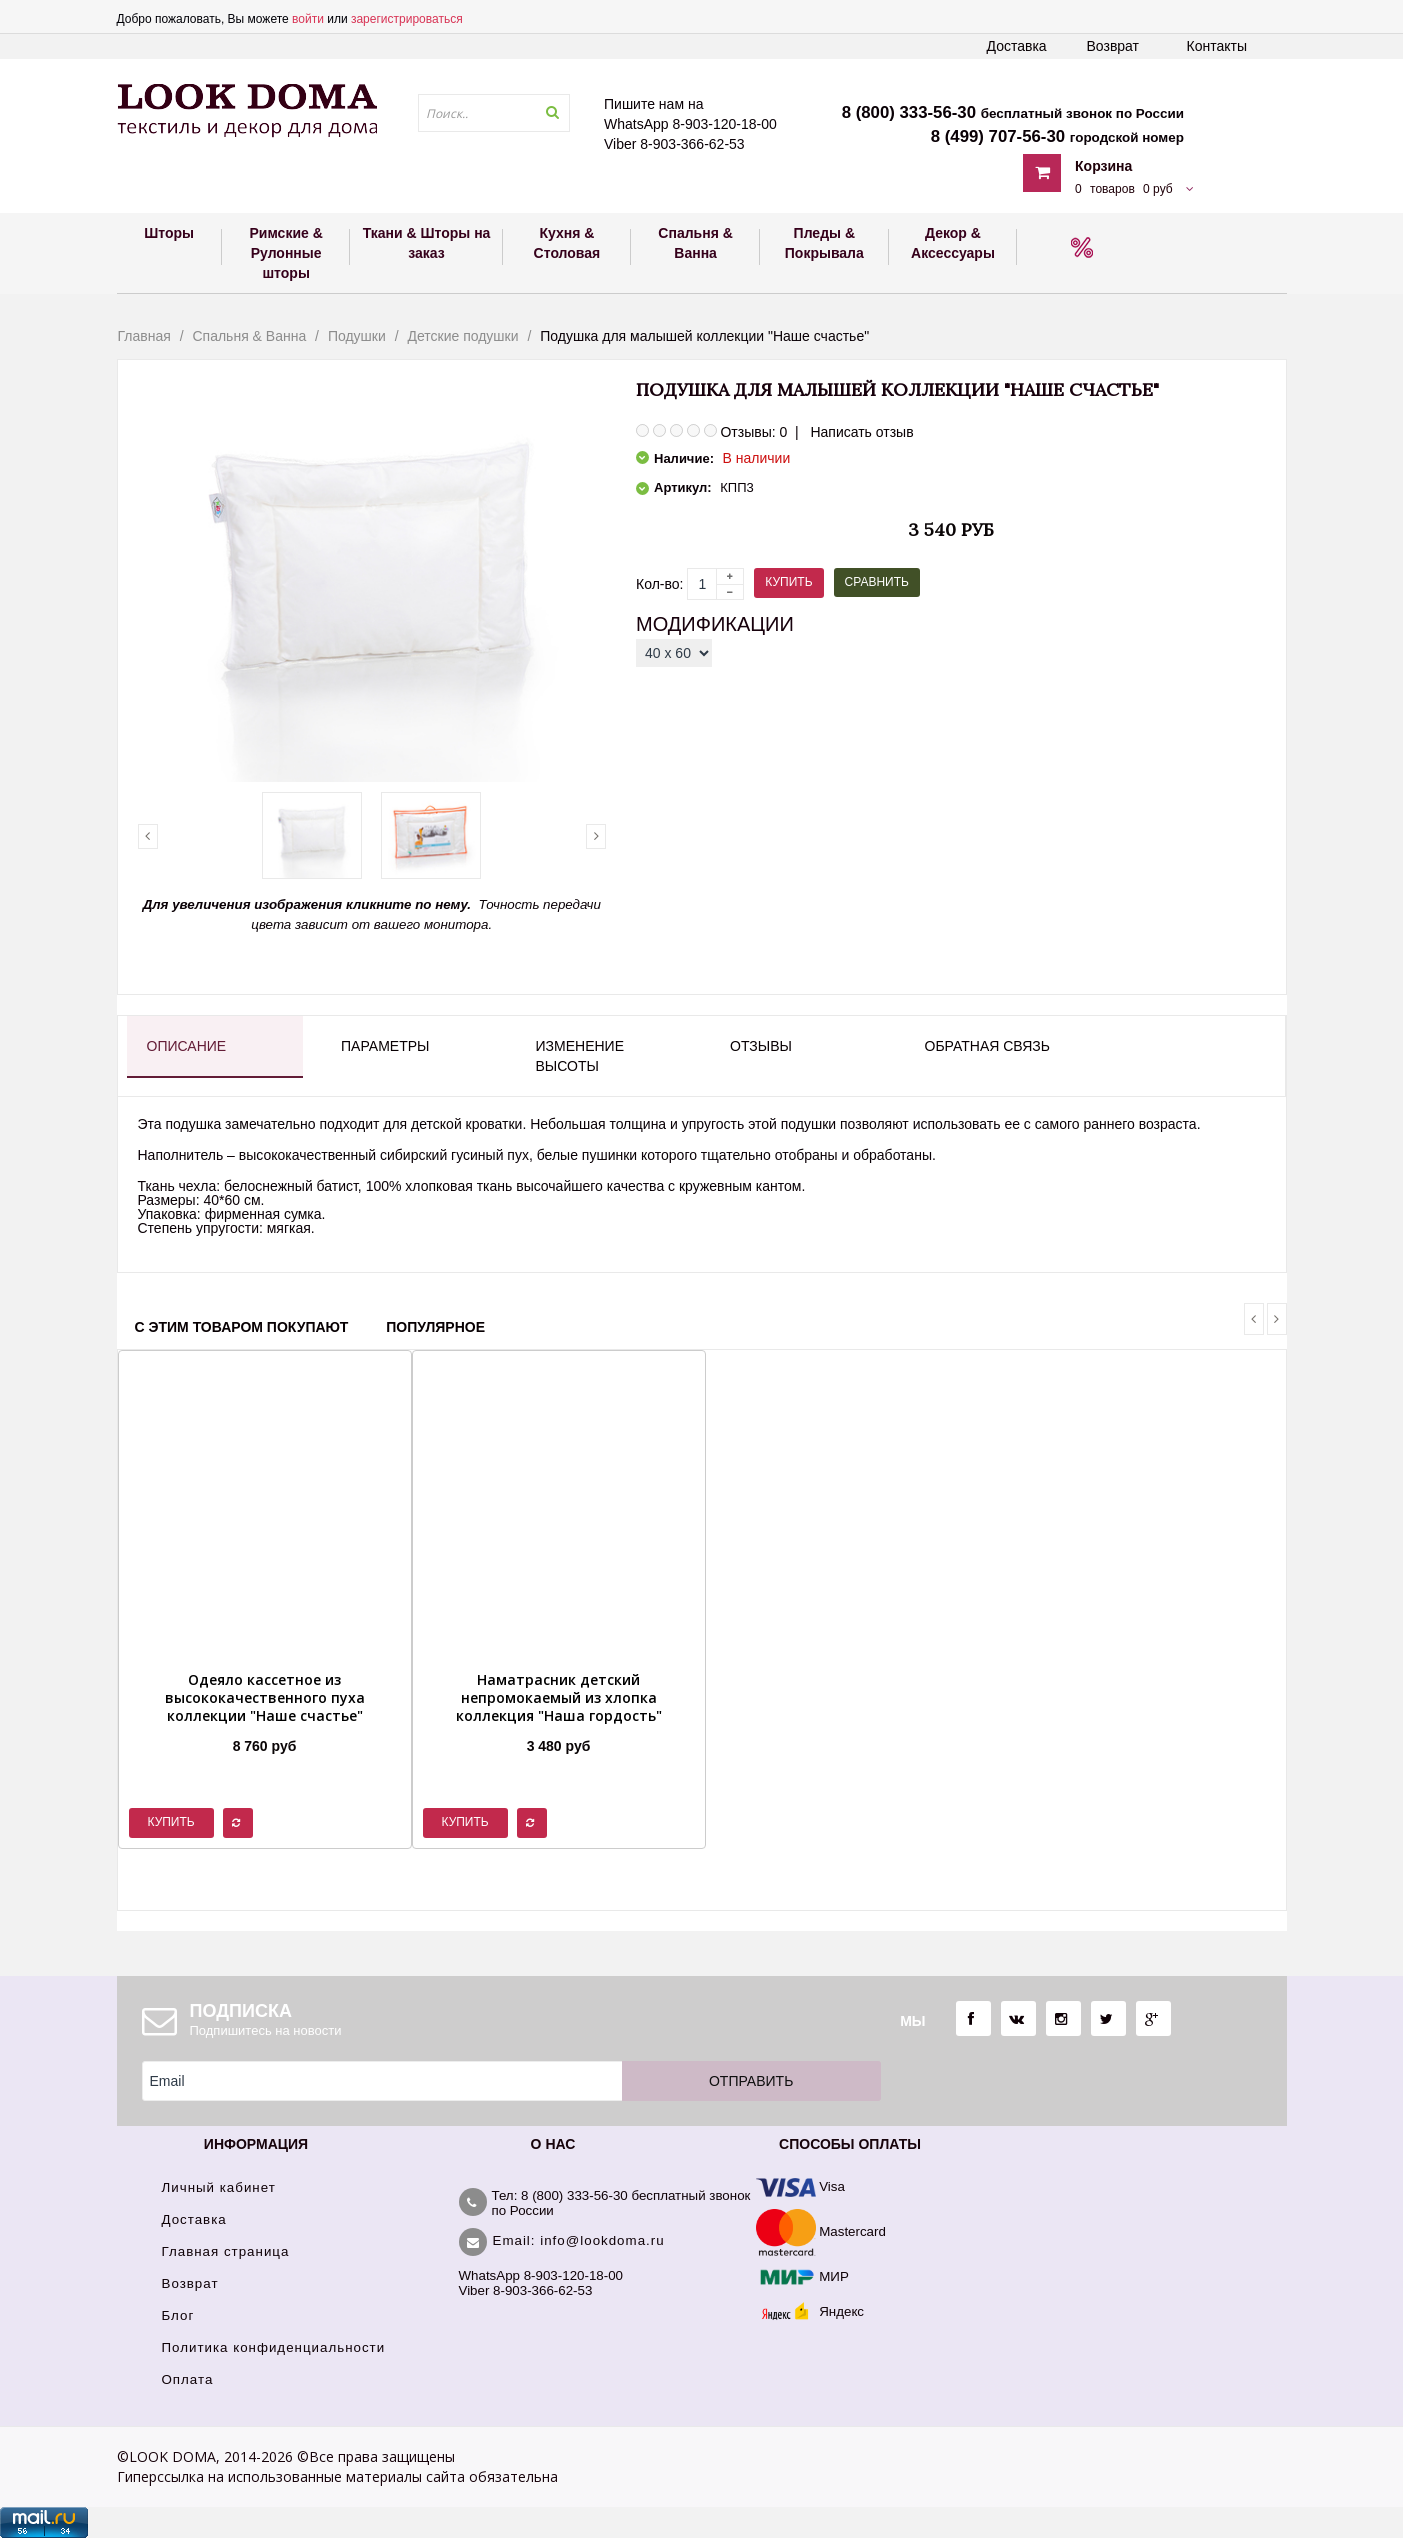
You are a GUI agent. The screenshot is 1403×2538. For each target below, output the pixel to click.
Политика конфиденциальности (274, 2347)
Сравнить (877, 582)
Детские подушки (462, 336)
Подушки (357, 336)
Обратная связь (987, 1046)
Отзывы (761, 1046)
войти (308, 19)
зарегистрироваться (407, 19)
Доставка (1017, 46)
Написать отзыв (861, 432)
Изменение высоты (580, 1056)
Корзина (1103, 166)
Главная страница (226, 2251)
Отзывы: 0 (753, 432)
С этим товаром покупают (242, 1327)
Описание (187, 1046)
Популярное (435, 1327)
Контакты (1217, 46)
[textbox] (494, 113)
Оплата (188, 2379)
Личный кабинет (219, 2187)
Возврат (1113, 46)
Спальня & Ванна (249, 336)
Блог (178, 2315)
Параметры (385, 1046)
